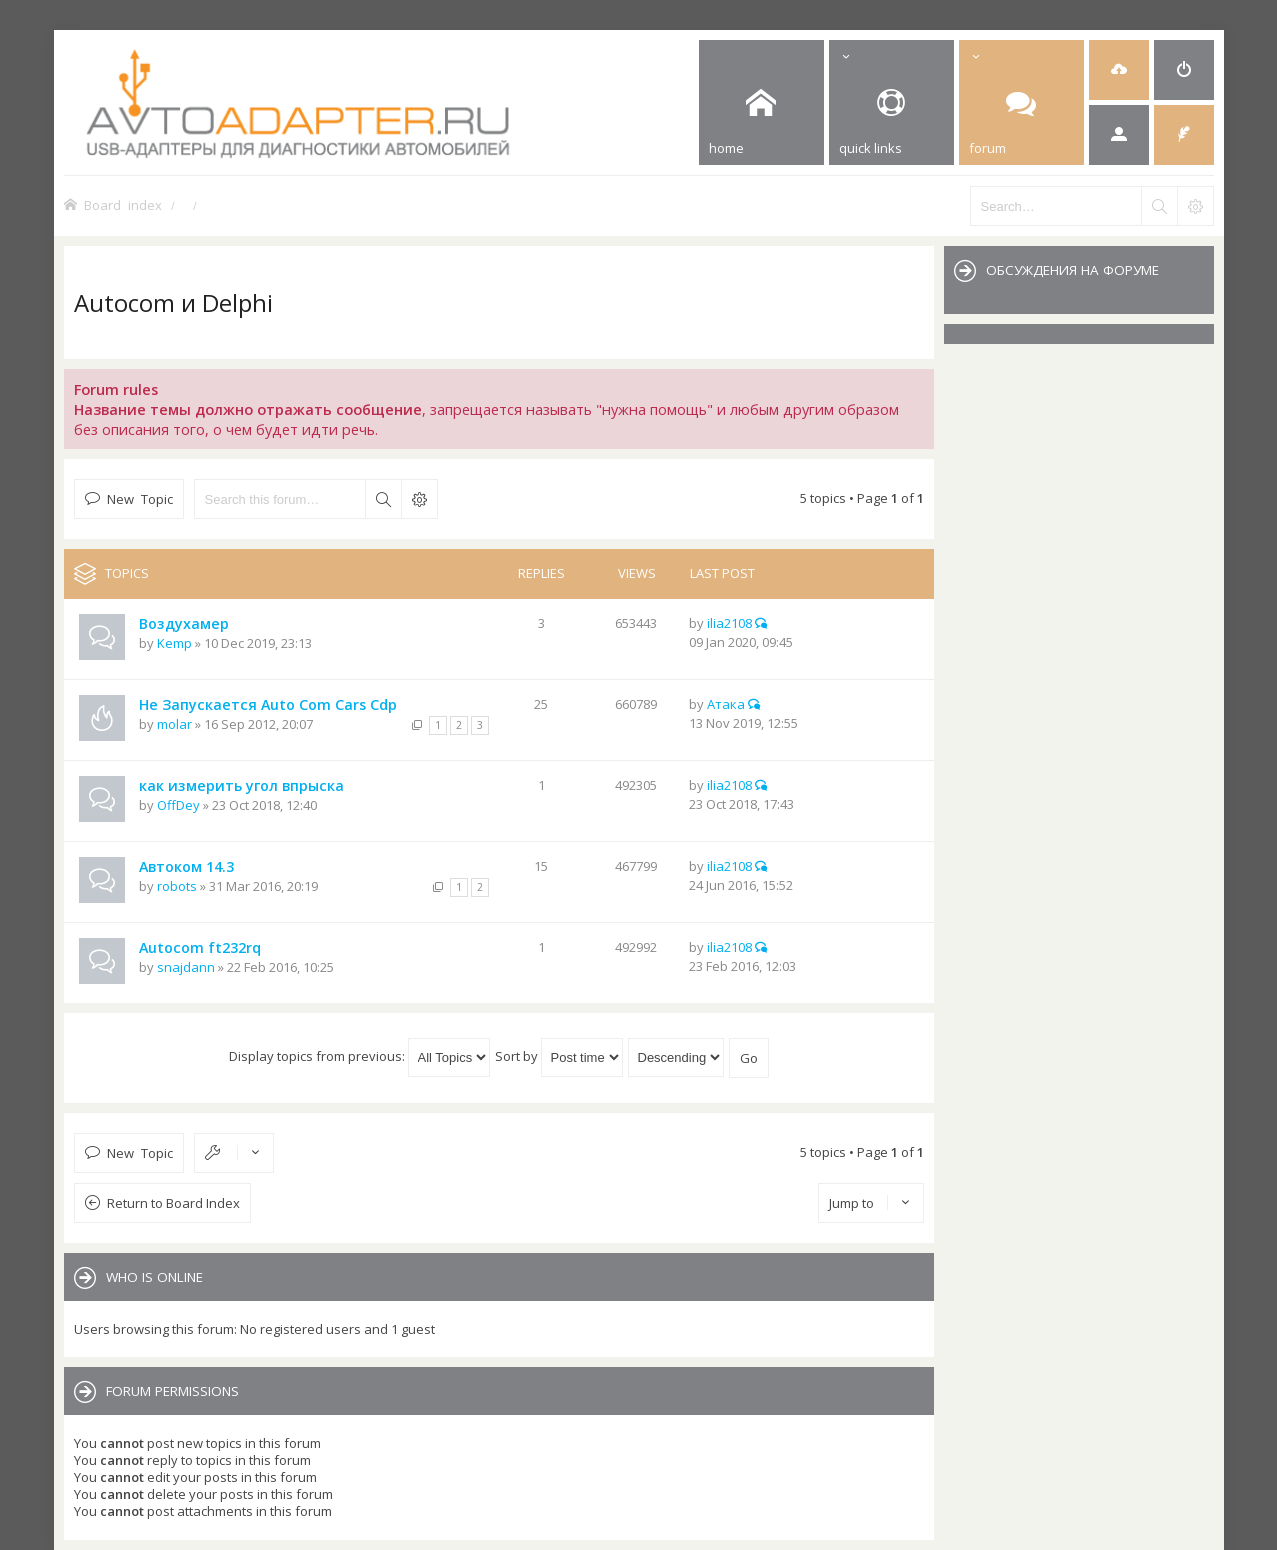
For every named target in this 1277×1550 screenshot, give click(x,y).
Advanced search (419, 499)
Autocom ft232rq (200, 947)
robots (177, 886)
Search (383, 499)
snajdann (186, 967)
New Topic (140, 498)
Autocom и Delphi (173, 302)
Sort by (559, 1056)
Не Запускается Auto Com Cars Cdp (268, 704)
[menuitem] (1119, 70)
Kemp (174, 643)
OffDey (178, 805)
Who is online (154, 1277)
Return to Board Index (173, 1203)
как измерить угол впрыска (241, 785)
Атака (726, 704)
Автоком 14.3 (186, 866)
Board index (123, 204)
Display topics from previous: (359, 1056)
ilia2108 (729, 623)
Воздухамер (184, 623)
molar (174, 724)
